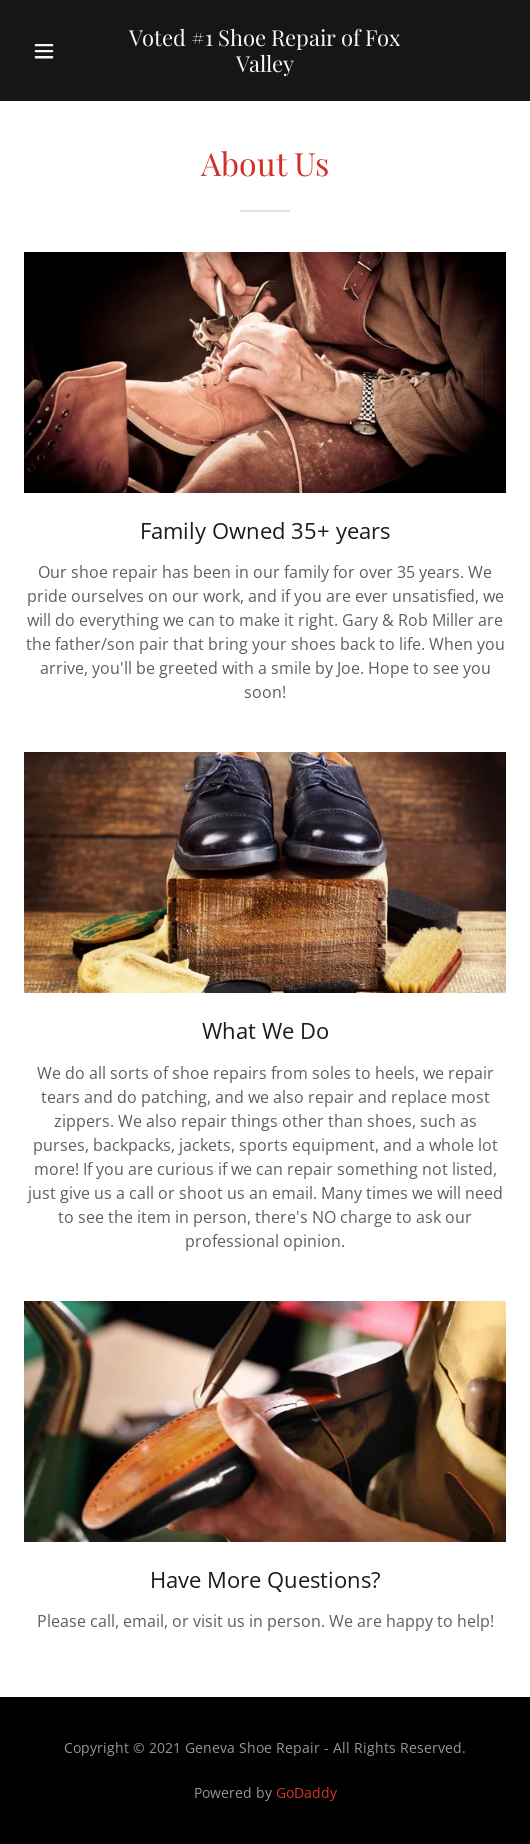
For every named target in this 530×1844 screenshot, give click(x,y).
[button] (56, 51)
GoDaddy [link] (306, 1792)
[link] (265, 50)
